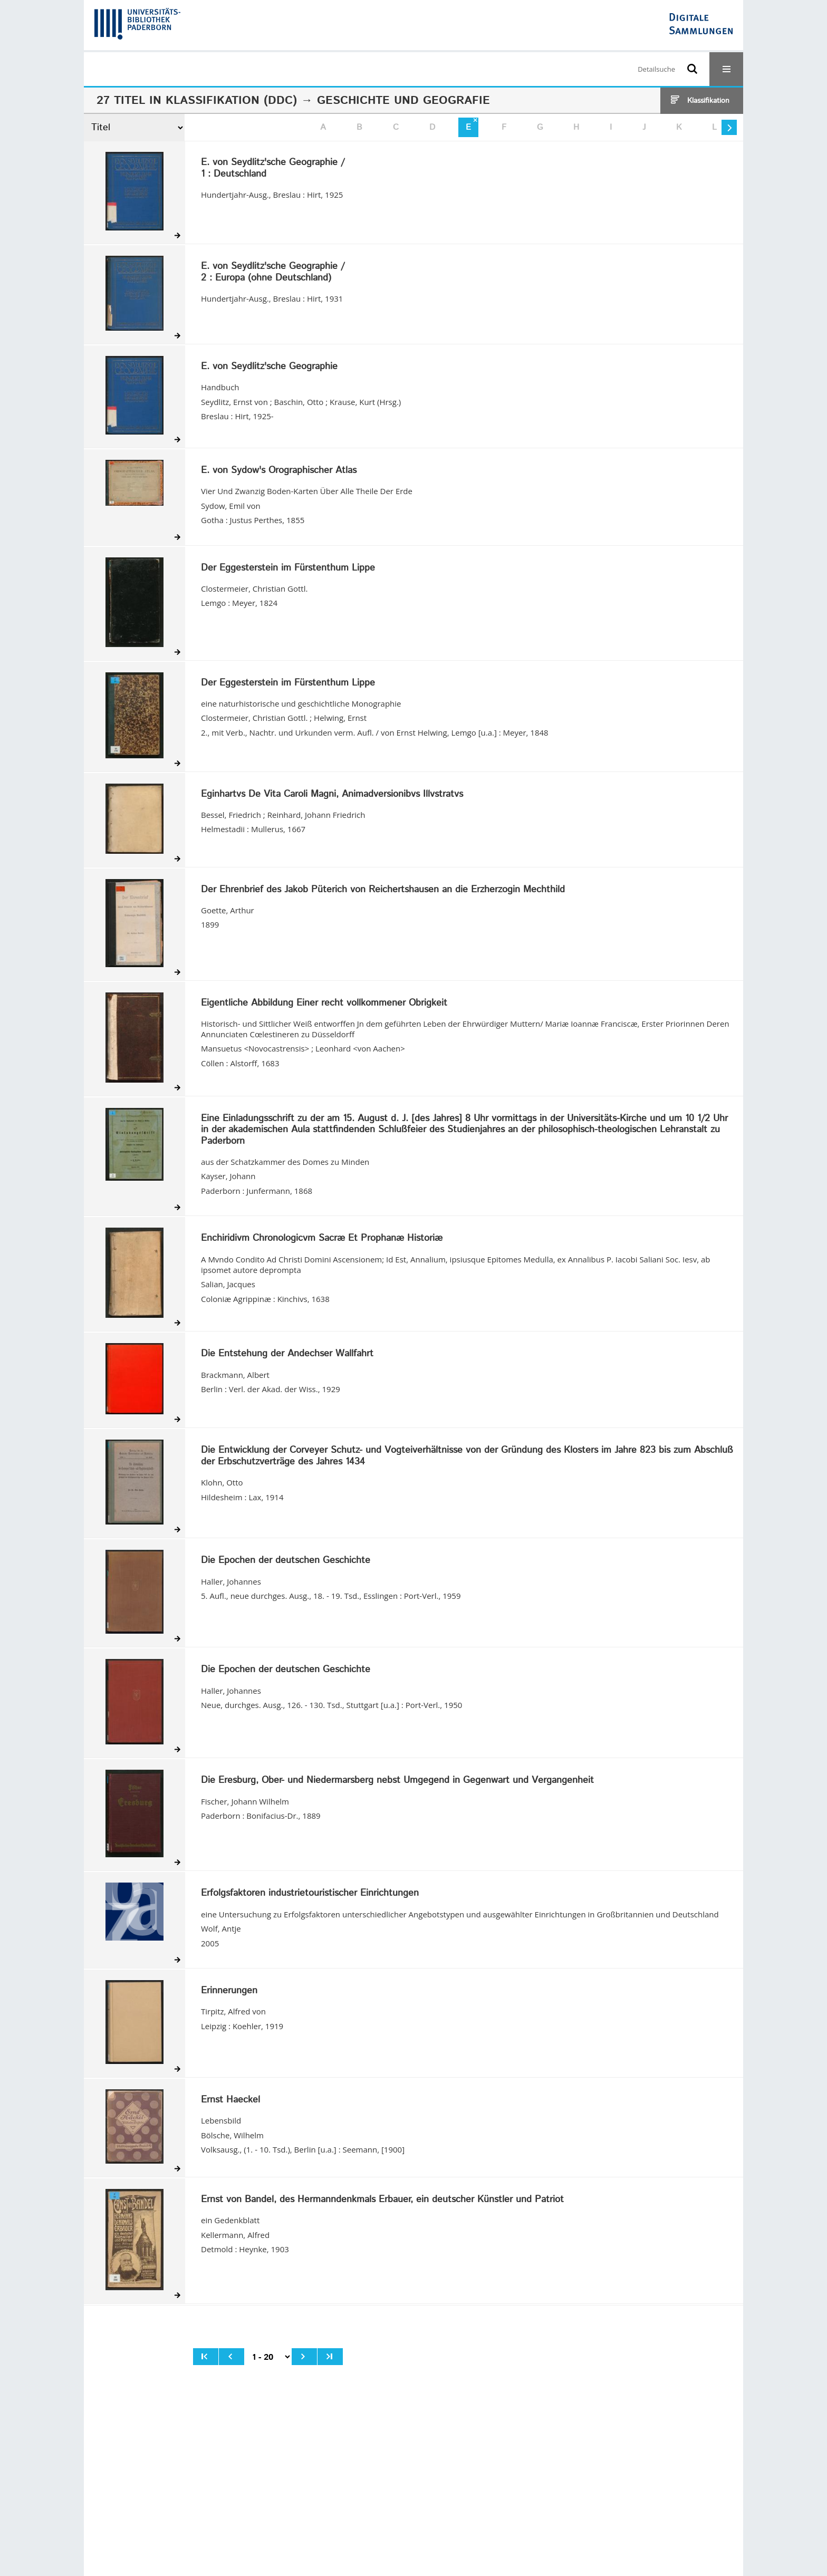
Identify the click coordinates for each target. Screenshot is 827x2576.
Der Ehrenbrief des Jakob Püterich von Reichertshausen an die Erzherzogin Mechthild (383, 890)
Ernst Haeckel (230, 2100)
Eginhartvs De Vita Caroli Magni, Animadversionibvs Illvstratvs (332, 794)
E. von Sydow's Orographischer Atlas (279, 471)
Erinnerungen (229, 1991)
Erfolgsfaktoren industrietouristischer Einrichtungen (310, 1893)
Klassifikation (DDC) (231, 100)
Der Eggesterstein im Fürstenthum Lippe (288, 568)
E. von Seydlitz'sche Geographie (269, 367)
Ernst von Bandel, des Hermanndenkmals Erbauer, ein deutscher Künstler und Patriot (382, 2200)
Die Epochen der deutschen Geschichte (285, 1561)
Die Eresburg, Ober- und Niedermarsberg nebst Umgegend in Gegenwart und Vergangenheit (397, 1781)
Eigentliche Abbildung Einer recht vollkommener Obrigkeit (324, 1003)
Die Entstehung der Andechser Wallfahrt (287, 1354)
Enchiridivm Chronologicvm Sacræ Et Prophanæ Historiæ (322, 1238)
